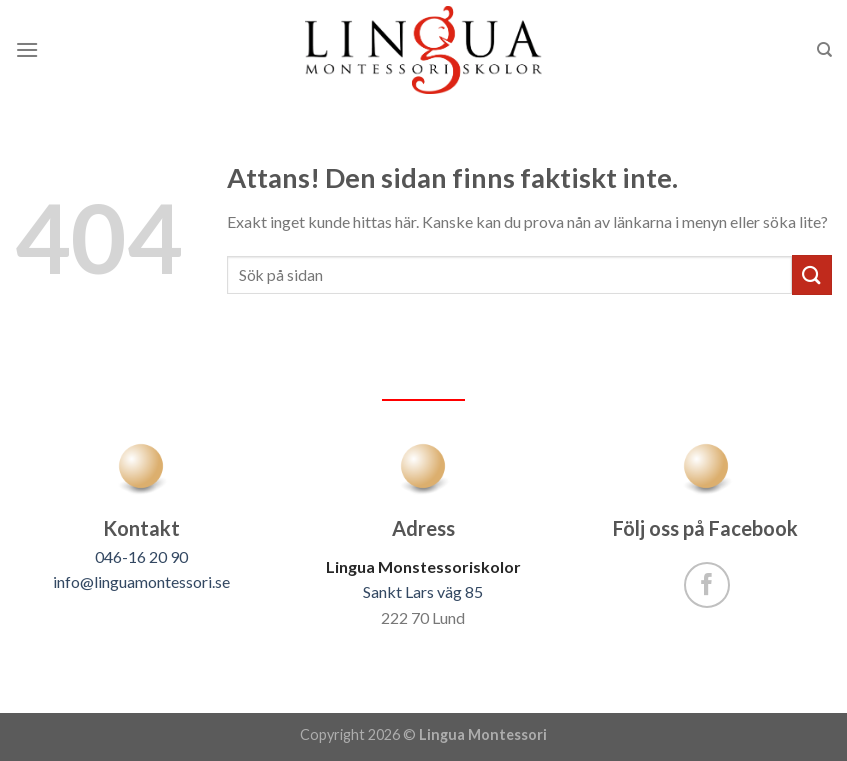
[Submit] (812, 274)
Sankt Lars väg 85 (423, 591)
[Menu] (27, 49)
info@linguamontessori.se (141, 581)
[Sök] (824, 50)
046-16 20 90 (141, 556)
